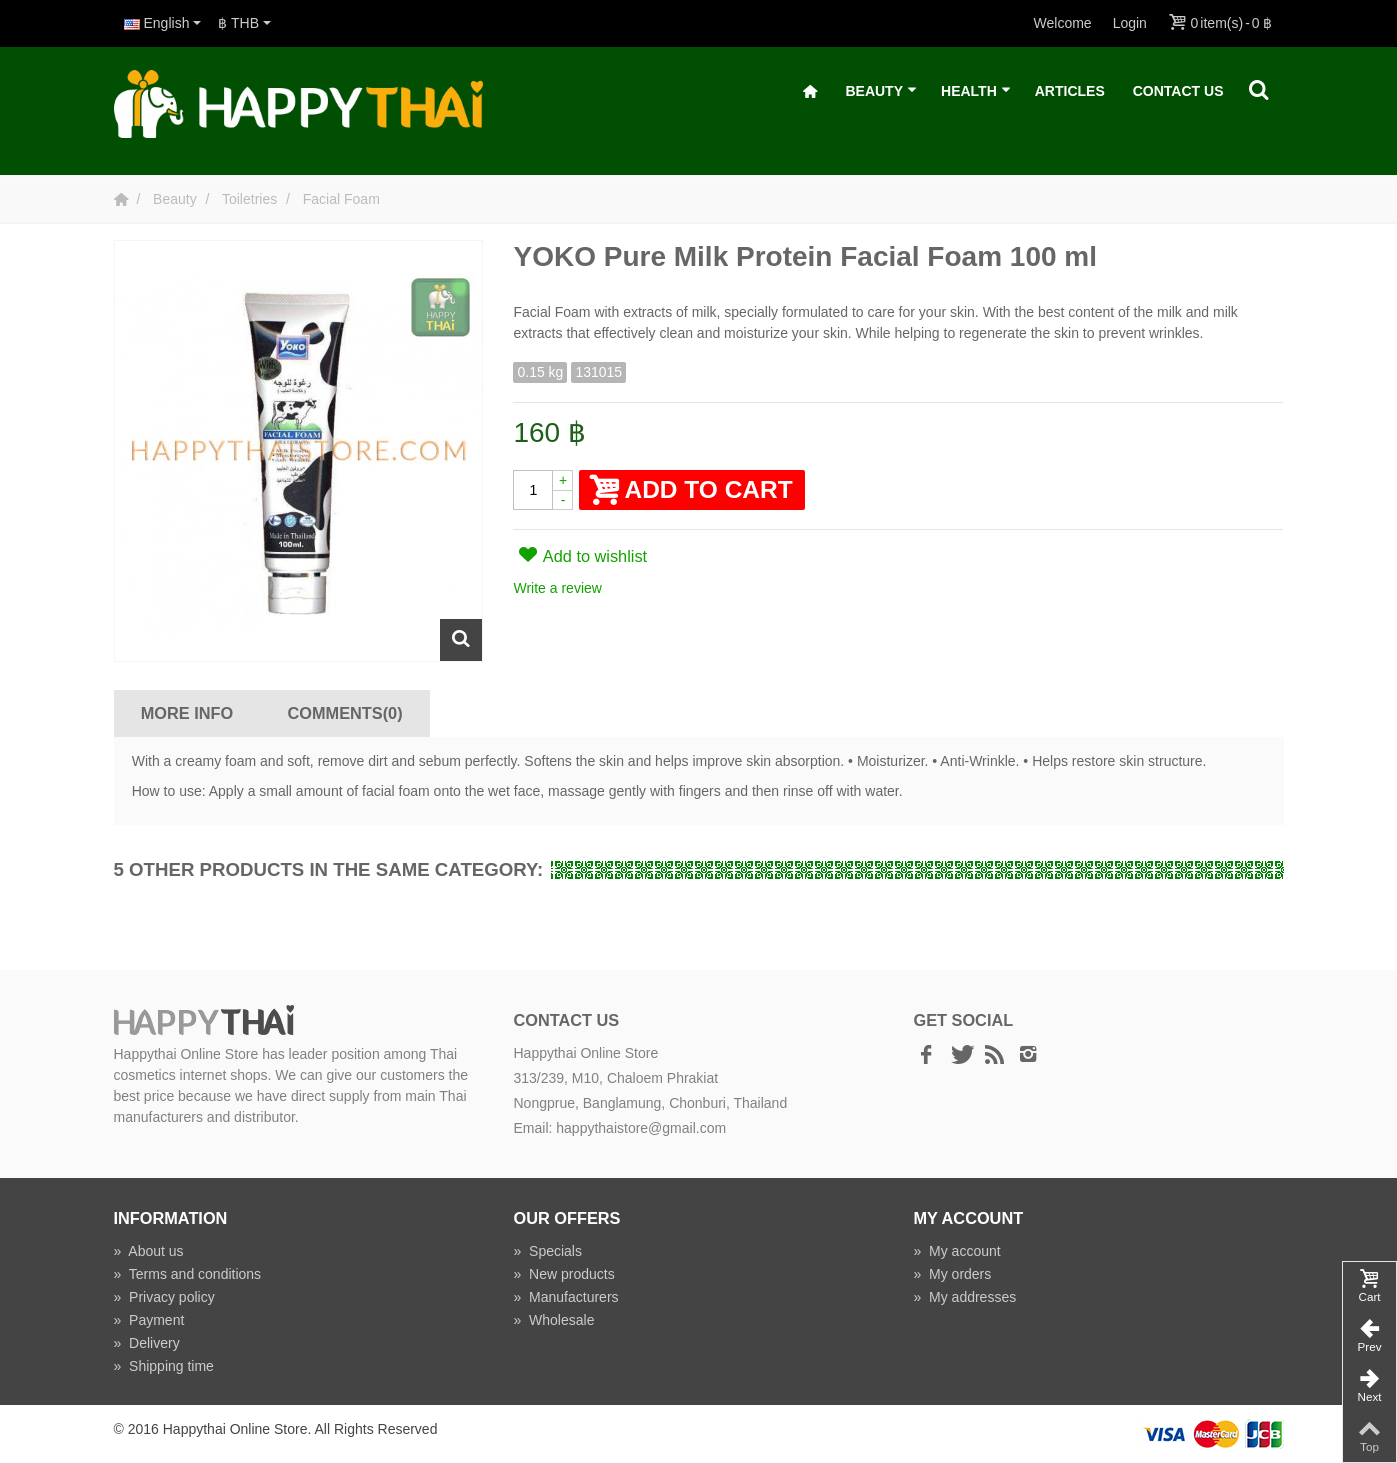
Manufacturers (565, 1297)
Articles (1070, 91)
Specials (547, 1251)
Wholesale (553, 1320)
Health (976, 91)
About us (149, 1251)
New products (563, 1274)
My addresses (964, 1297)
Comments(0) (345, 713)
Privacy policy (164, 1297)
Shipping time (164, 1366)
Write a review (557, 588)
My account (956, 1251)
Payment (149, 1320)
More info (187, 713)
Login (1130, 23)
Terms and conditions (188, 1274)
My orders (952, 1274)
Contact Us (1178, 91)
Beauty (881, 91)
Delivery (147, 1343)
